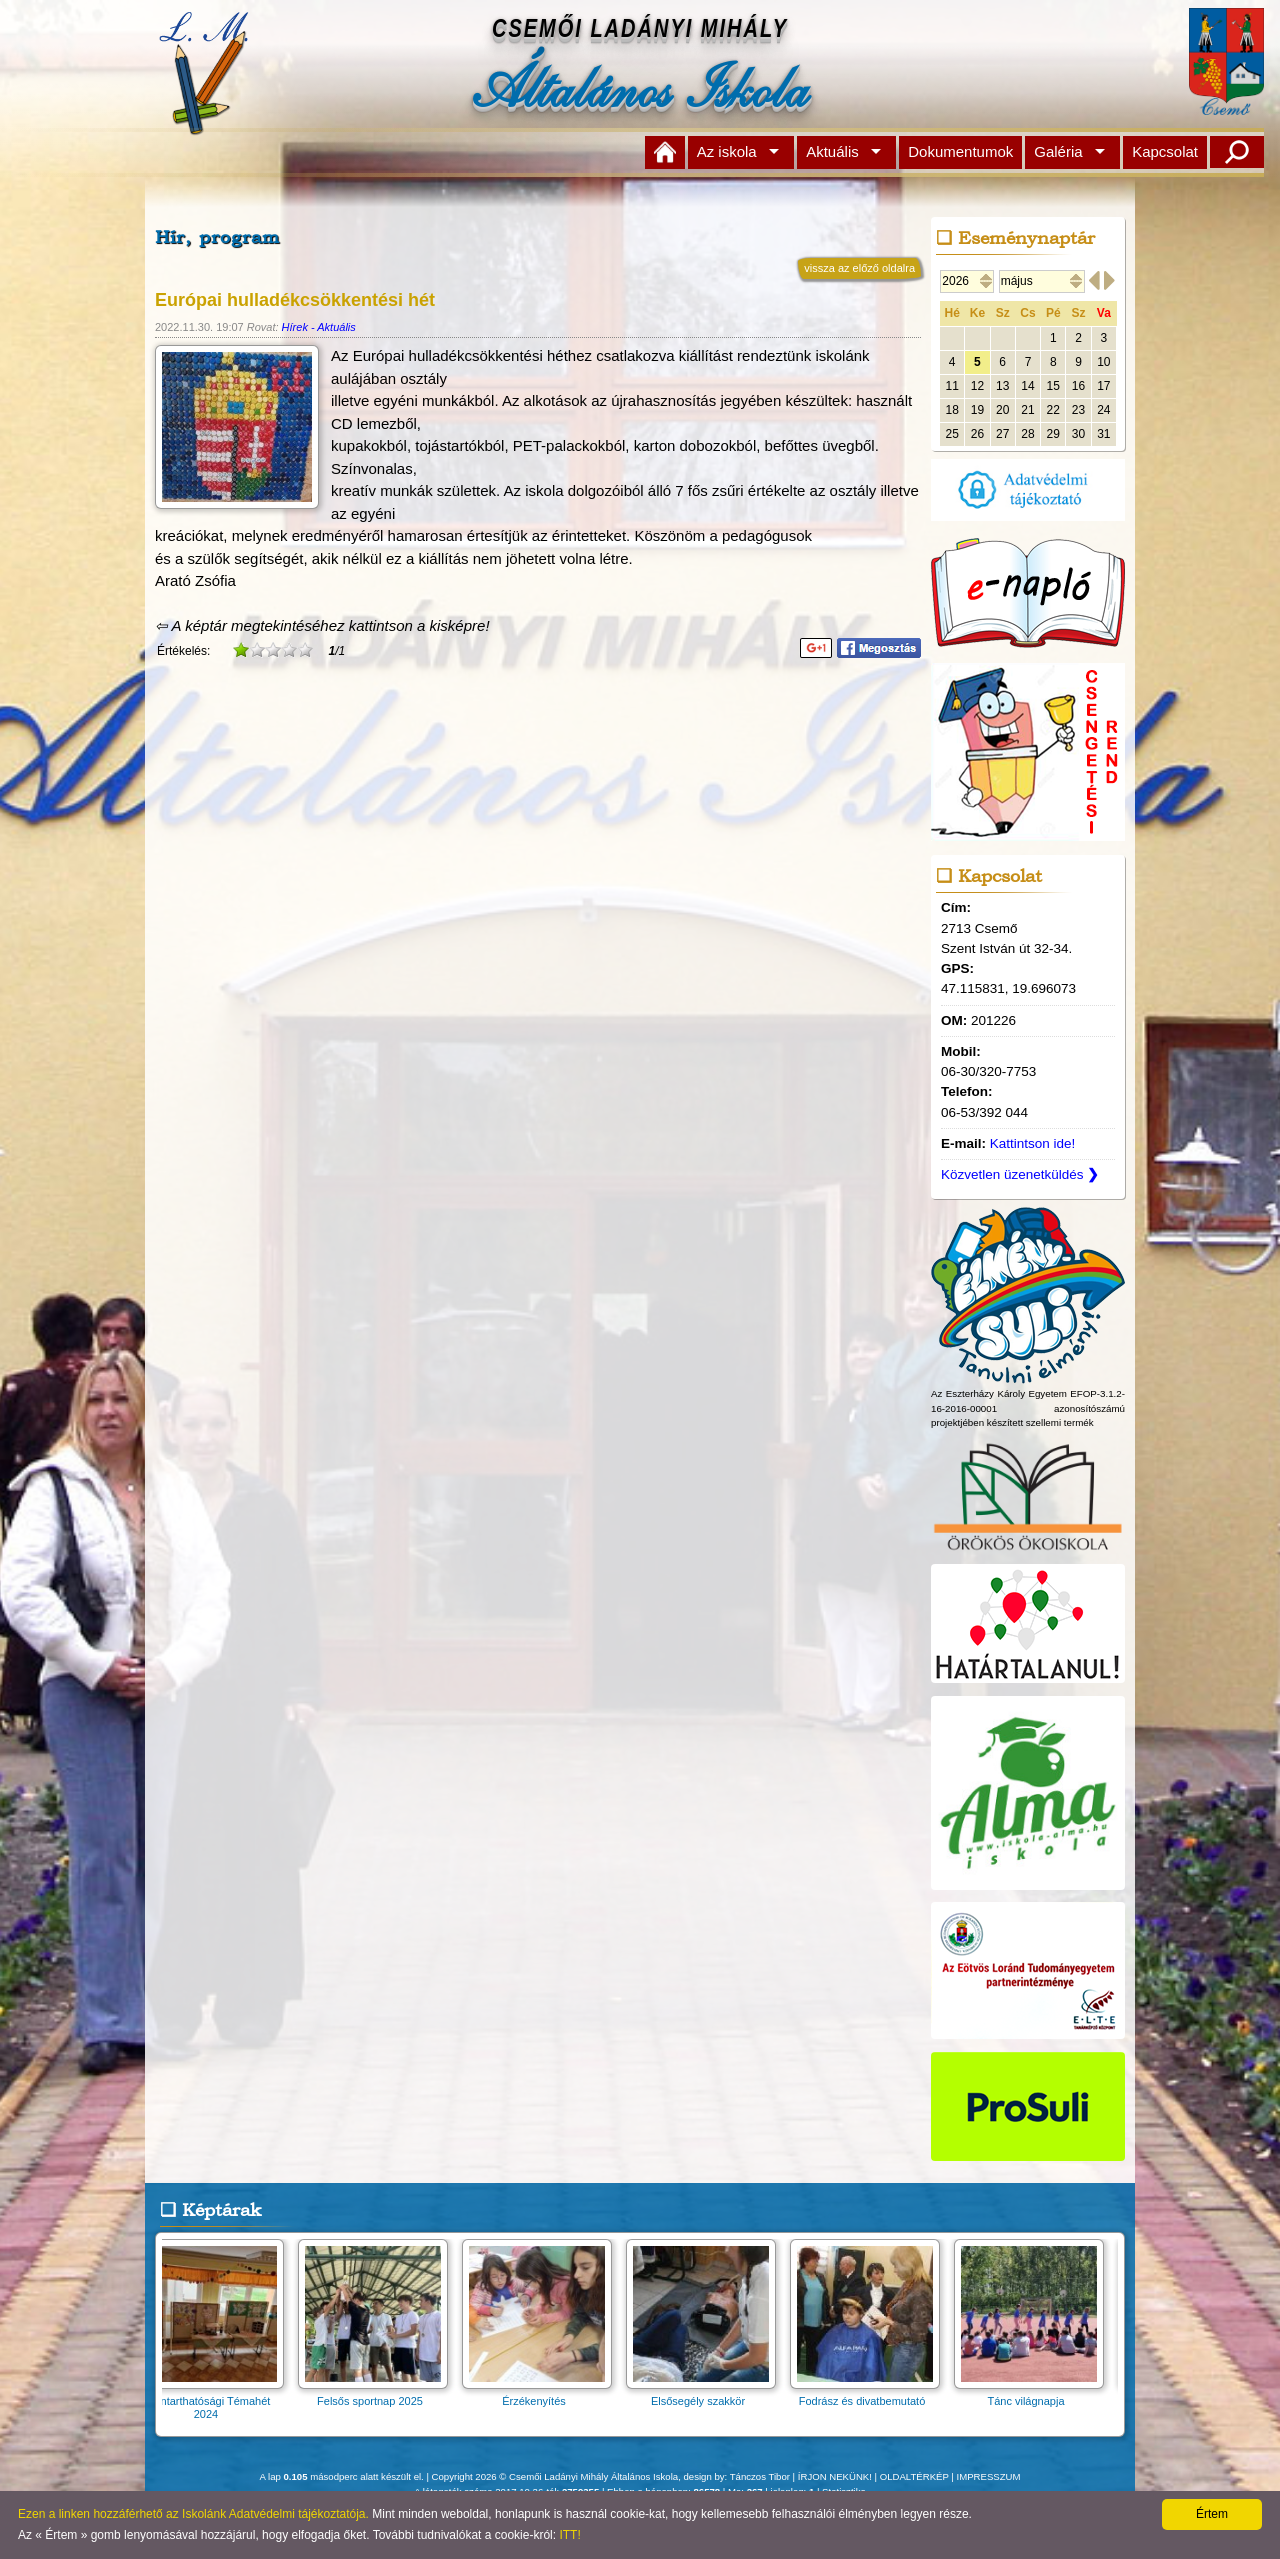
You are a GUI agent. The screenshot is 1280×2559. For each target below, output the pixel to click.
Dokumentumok (960, 151)
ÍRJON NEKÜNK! (835, 2476)
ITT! (569, 2535)
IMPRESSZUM (989, 2476)
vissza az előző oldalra (859, 268)
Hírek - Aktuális (319, 327)
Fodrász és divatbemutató (871, 2394)
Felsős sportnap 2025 (379, 2394)
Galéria (1058, 151)
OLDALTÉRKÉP (914, 2476)
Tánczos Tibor (760, 2476)
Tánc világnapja (1035, 2394)
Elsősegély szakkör (707, 2394)
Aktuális (832, 151)
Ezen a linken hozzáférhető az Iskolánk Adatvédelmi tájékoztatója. (193, 2514)
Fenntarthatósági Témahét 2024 (215, 2401)
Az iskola (727, 151)
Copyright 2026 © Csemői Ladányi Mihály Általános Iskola (555, 2476)
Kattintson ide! (1033, 1143)
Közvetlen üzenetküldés (1020, 1174)
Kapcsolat (1165, 151)
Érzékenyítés (543, 2394)
